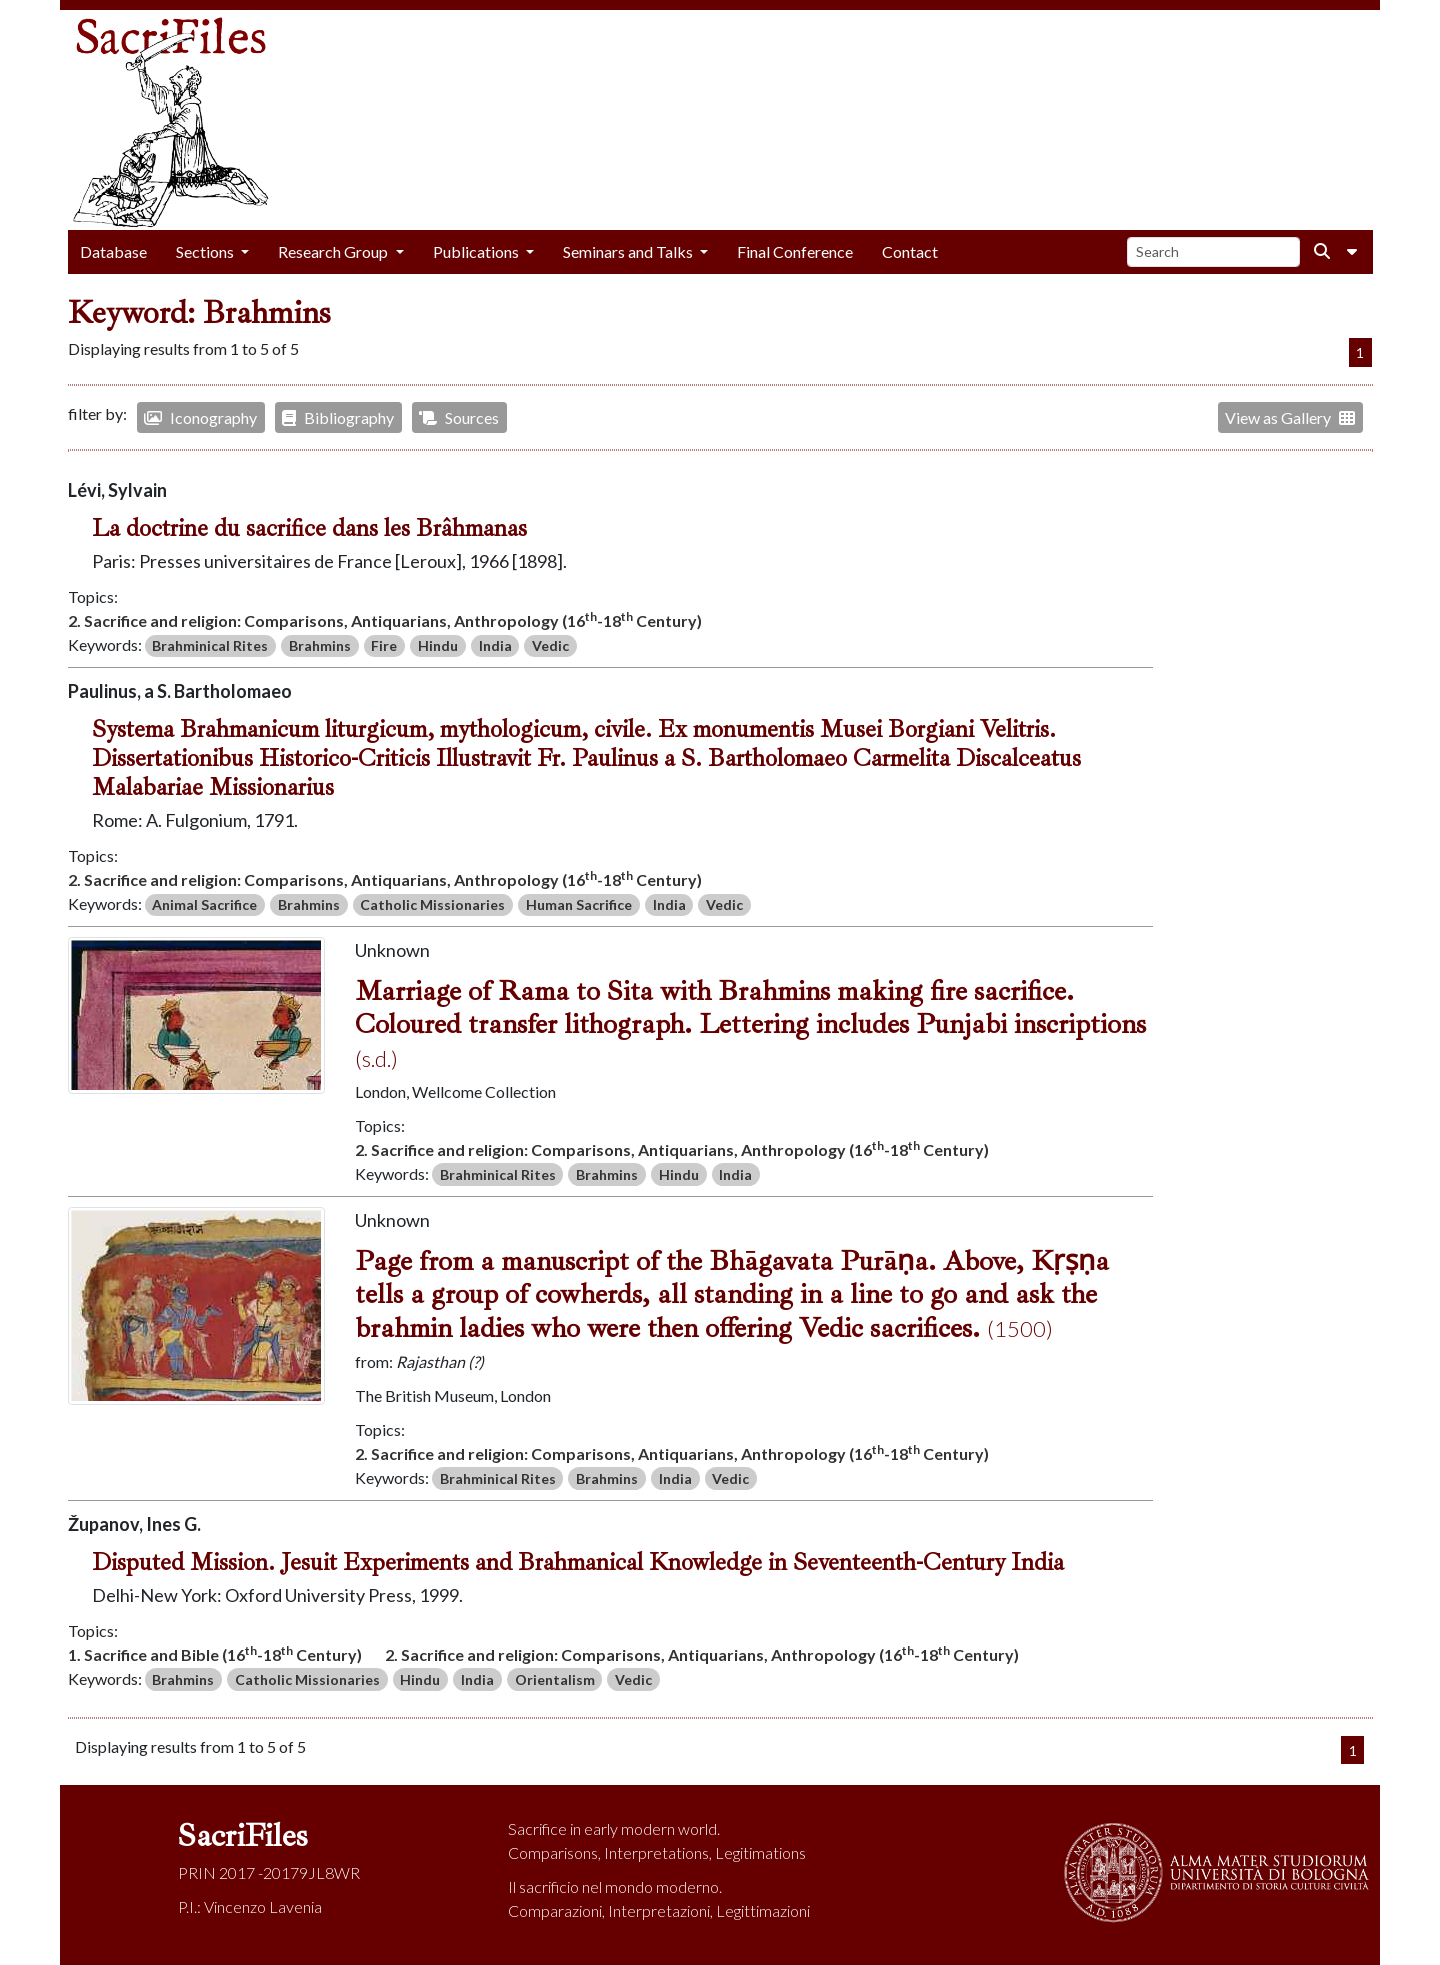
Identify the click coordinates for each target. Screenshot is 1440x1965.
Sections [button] (206, 251)
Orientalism (555, 1679)
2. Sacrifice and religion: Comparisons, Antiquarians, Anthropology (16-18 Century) (385, 619)
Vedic (550, 645)
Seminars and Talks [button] (629, 251)
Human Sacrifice (579, 904)
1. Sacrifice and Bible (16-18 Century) (215, 1653)
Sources (459, 417)
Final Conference (795, 251)
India (495, 645)
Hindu (438, 645)
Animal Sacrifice (204, 904)
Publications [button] (477, 251)
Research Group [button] (334, 251)
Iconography (200, 417)
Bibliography (338, 417)
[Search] (1213, 252)
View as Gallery (1290, 417)
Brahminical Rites (210, 645)
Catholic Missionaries (432, 904)
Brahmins (320, 645)
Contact (910, 251)
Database (113, 251)
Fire (384, 645)
